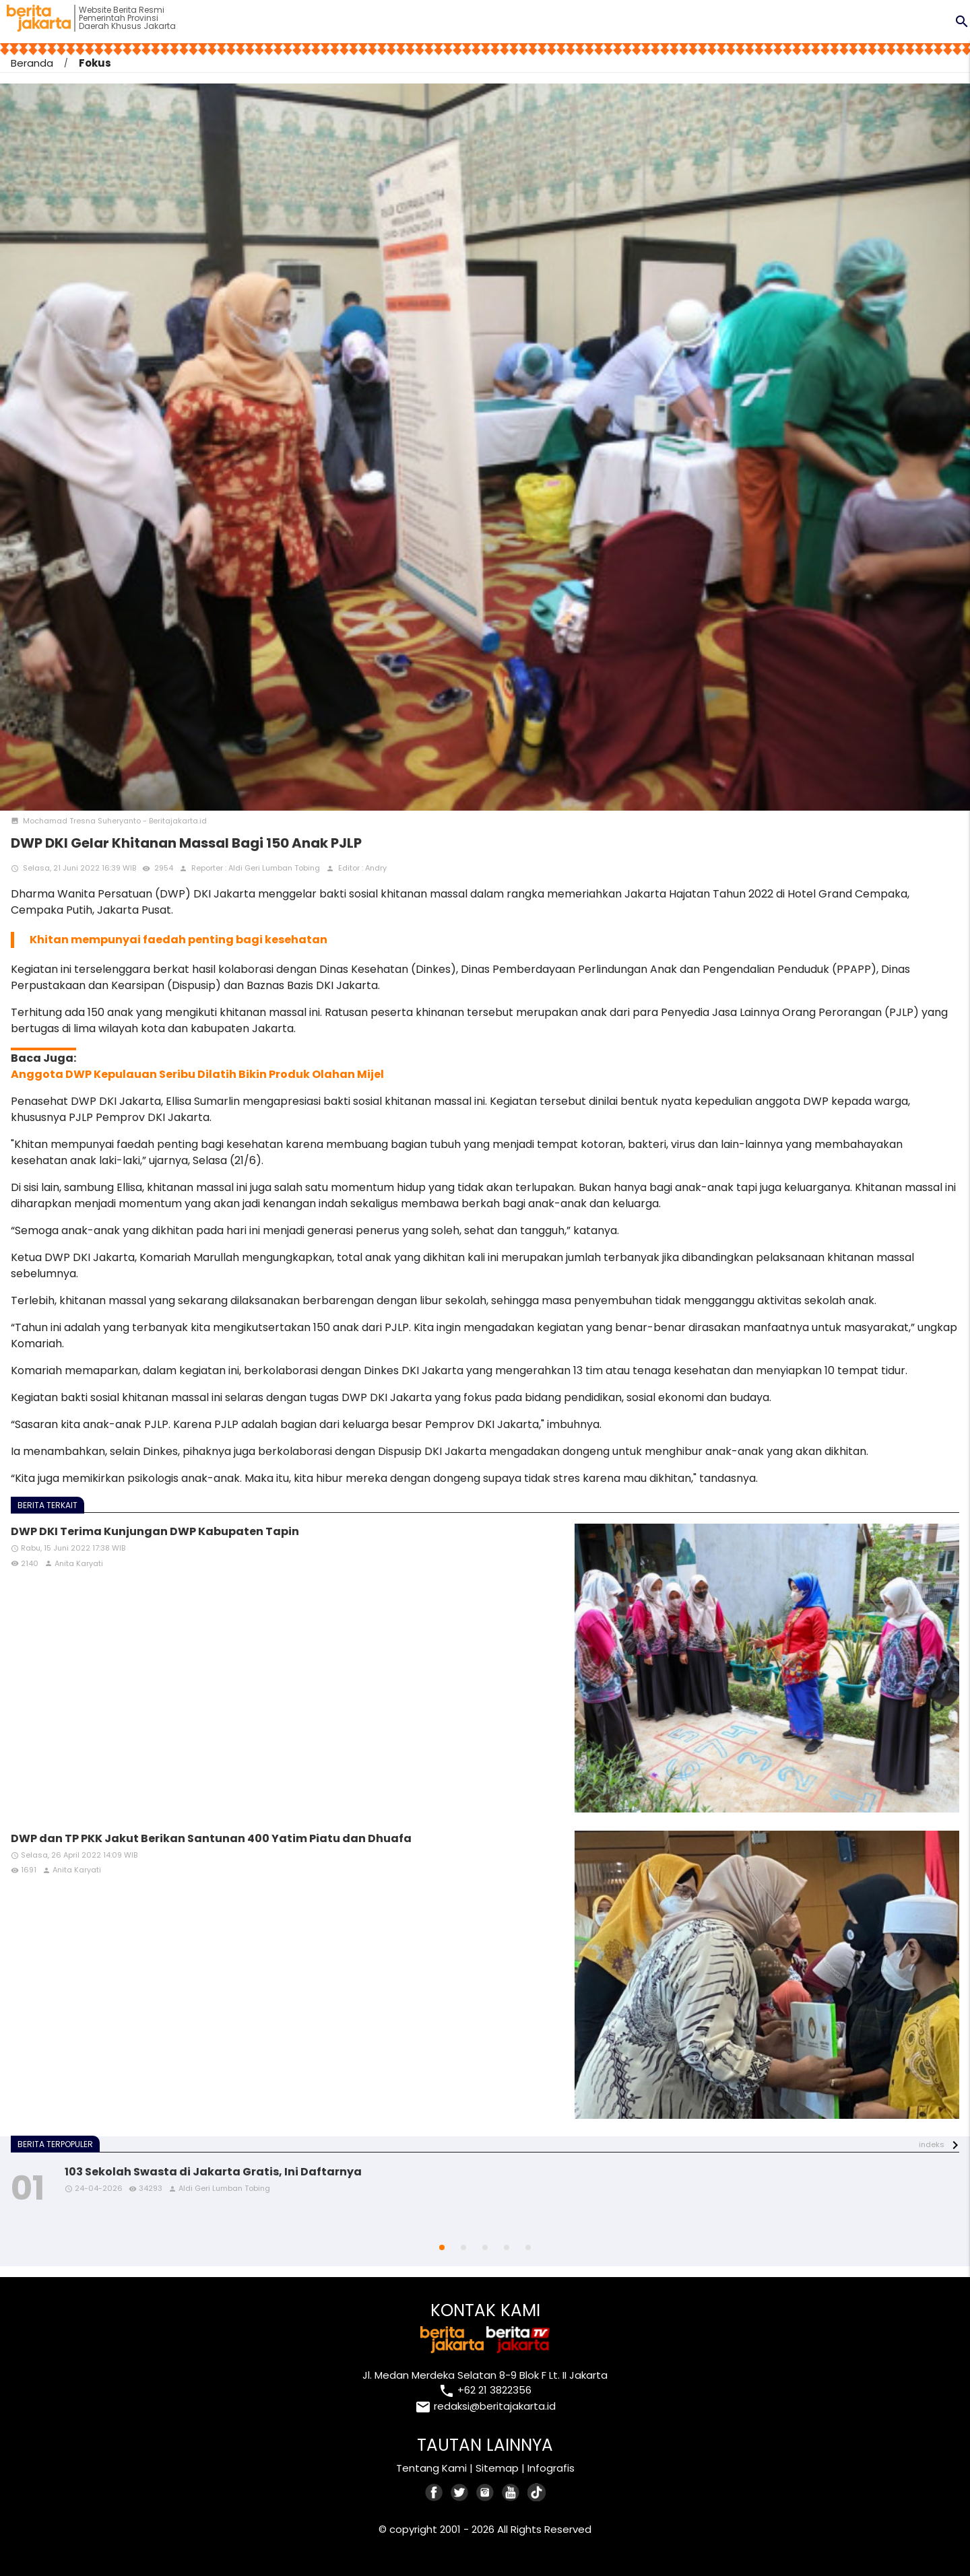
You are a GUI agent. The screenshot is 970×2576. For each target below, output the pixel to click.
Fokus (95, 63)
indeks (931, 2144)
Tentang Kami (431, 2468)
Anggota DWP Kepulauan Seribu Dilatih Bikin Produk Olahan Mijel (197, 1074)
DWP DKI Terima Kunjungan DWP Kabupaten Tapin (155, 1531)
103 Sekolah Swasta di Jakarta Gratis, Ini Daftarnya (213, 2171)
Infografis (551, 2468)
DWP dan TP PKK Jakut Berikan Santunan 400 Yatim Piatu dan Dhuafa (211, 1838)
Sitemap (497, 2468)
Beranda (32, 63)
